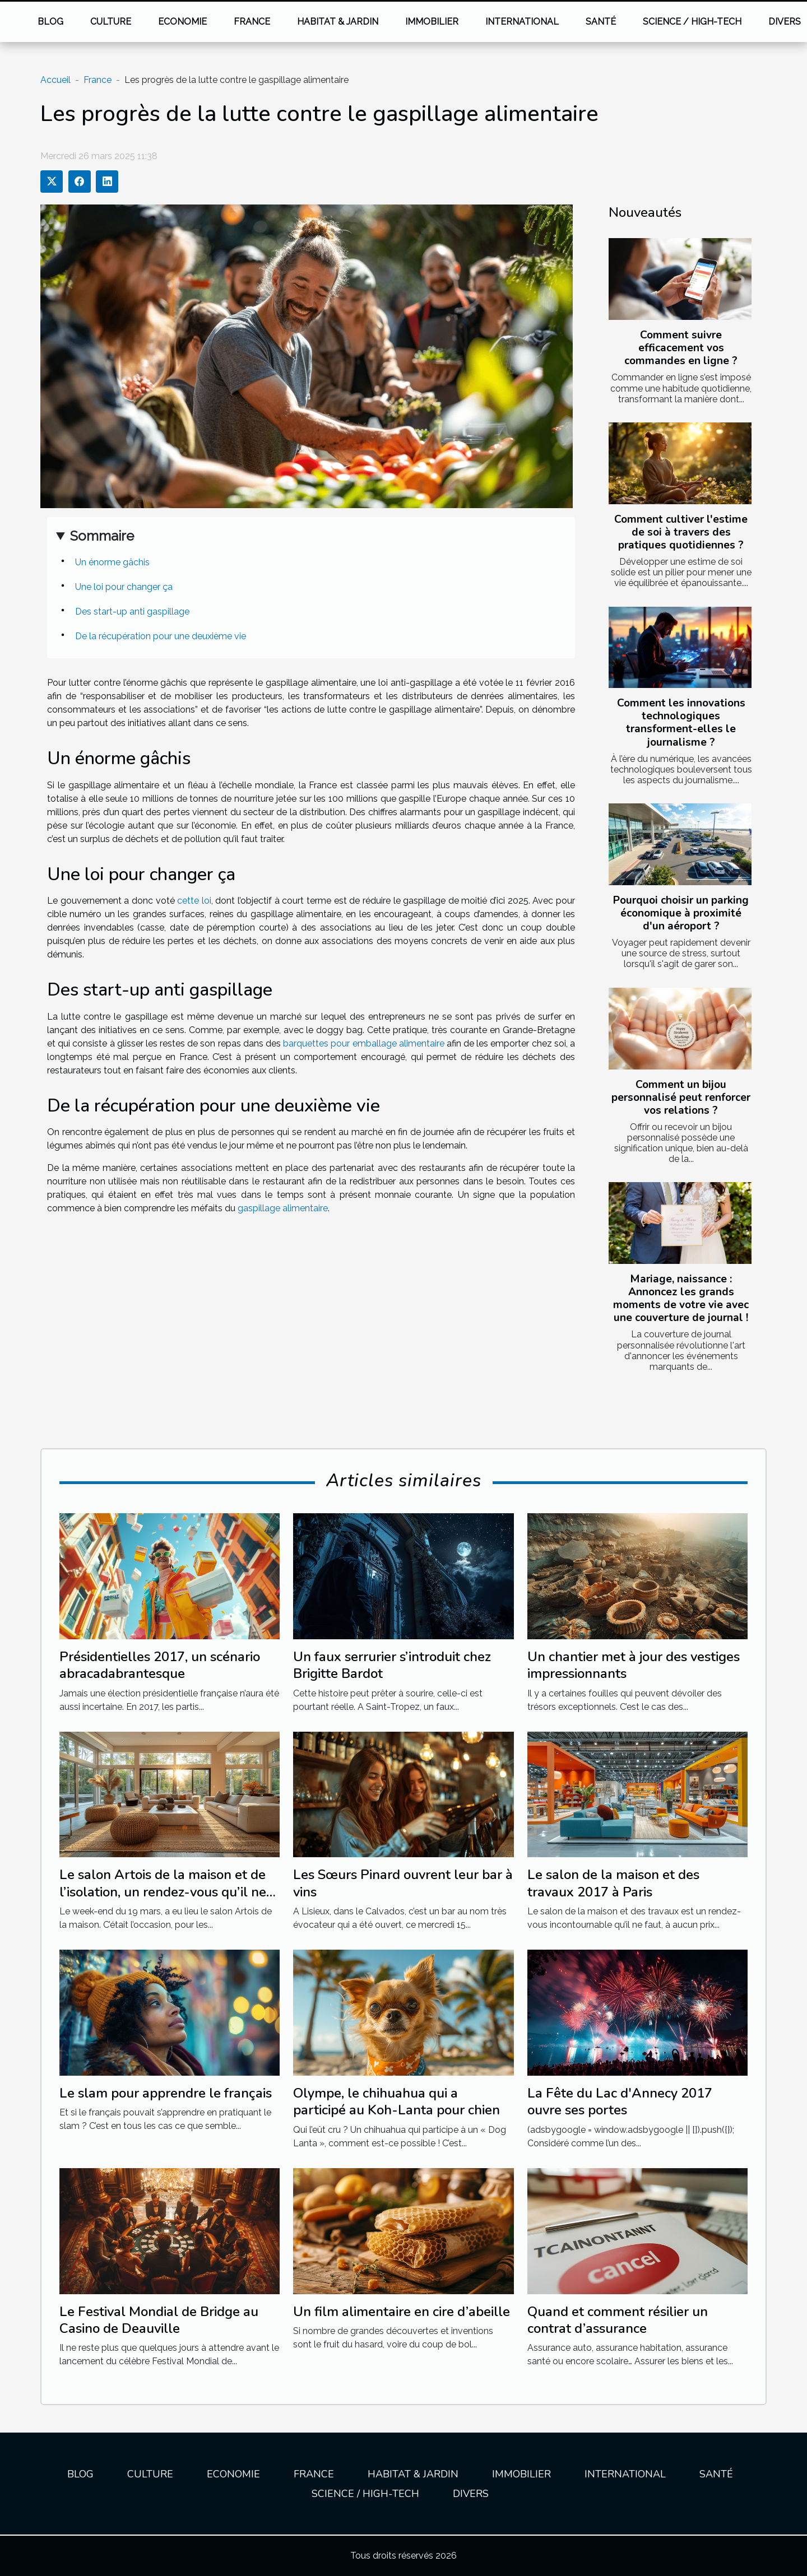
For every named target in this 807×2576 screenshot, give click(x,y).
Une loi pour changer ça (124, 587)
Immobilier (431, 21)
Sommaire (102, 536)
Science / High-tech (692, 21)
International (522, 21)
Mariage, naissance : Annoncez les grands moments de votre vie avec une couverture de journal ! (681, 1298)
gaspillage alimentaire (283, 1208)
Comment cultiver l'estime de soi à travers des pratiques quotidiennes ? (681, 532)
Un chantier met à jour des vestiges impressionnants (633, 1665)
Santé (601, 21)
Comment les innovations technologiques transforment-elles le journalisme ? (681, 722)
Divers (471, 2493)
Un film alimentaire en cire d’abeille (401, 2312)
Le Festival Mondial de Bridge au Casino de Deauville (158, 2320)
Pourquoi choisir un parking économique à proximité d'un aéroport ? (681, 913)
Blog (50, 21)
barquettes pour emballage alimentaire (363, 1043)
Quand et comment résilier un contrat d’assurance (617, 2320)
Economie (182, 21)
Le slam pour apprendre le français (165, 2093)
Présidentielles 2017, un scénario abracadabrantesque (159, 1665)
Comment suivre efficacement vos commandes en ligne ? (681, 348)
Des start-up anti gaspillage (132, 611)
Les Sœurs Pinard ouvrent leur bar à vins (403, 1883)
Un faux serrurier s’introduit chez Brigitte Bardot (392, 1665)
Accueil (55, 80)
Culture (110, 21)
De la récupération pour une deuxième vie (160, 636)
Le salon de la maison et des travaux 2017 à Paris (613, 1883)
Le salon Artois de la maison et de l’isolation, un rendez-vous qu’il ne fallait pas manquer (162, 1892)
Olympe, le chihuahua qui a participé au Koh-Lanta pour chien (396, 2101)
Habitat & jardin (337, 21)
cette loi (194, 900)
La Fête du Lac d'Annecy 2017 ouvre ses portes (619, 2101)
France (252, 21)
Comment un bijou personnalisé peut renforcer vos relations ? (680, 1097)
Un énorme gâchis (112, 562)
